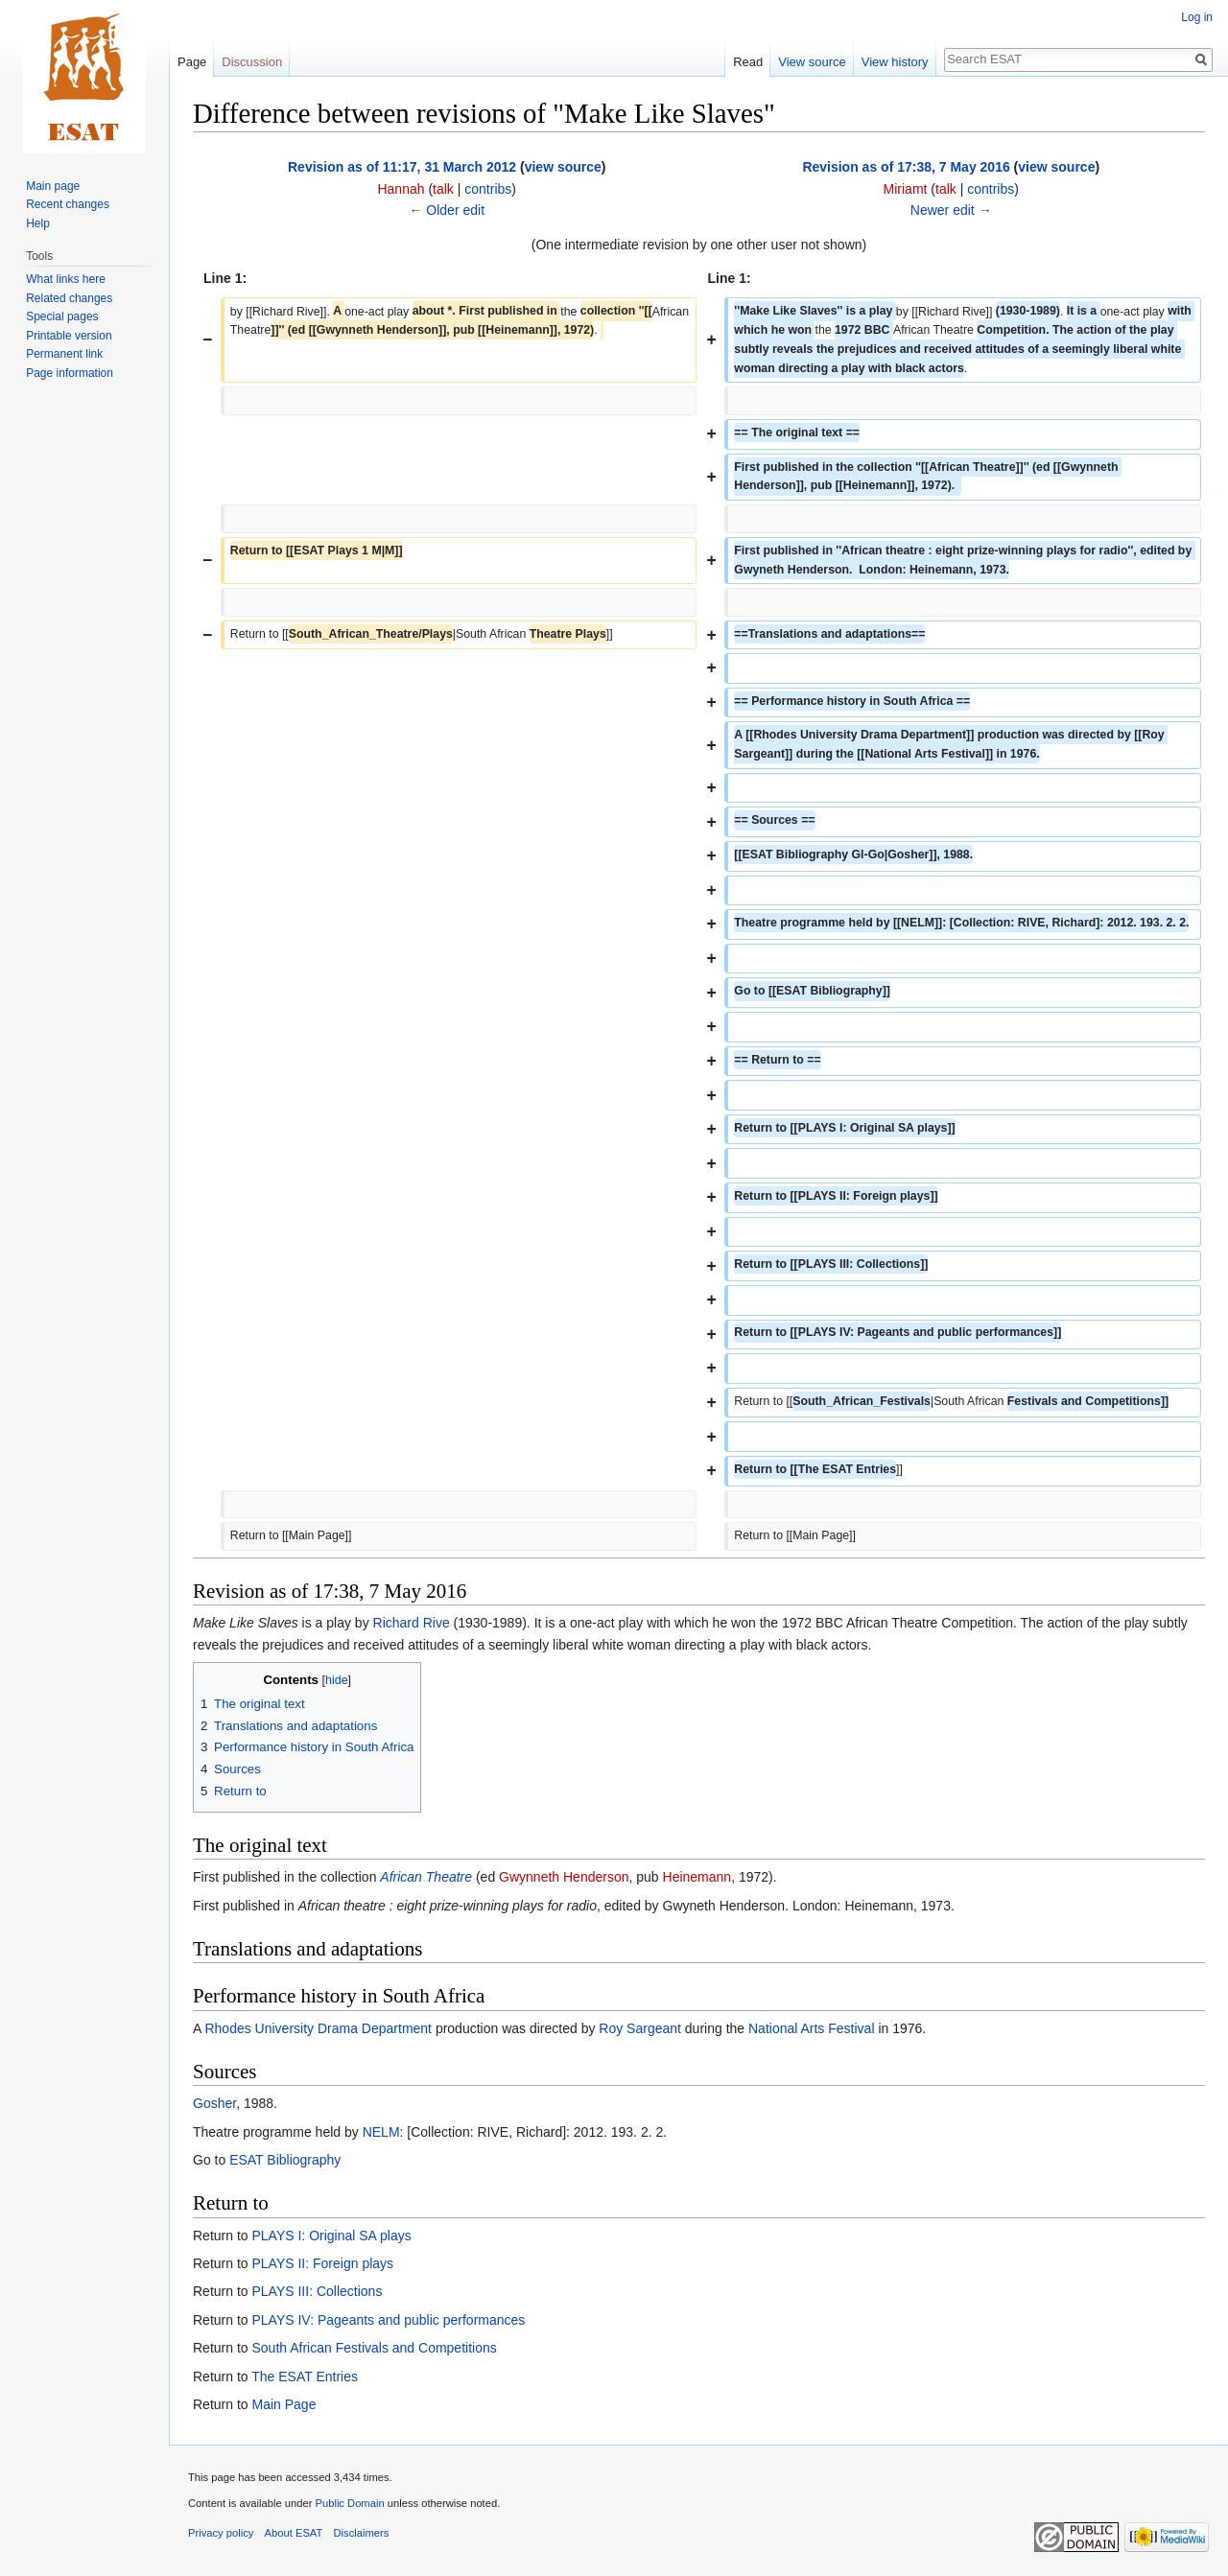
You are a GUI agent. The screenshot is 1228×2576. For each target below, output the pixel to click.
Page (191, 62)
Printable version (68, 335)
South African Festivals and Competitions (373, 2347)
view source (563, 167)
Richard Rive (411, 1622)
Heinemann (697, 1877)
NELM (381, 2132)
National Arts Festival (811, 2028)
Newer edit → (951, 210)
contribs (487, 189)
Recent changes (67, 204)
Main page (53, 186)
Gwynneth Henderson (563, 1877)
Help (38, 223)
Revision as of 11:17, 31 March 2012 (402, 167)
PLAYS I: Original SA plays (331, 2235)
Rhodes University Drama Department (318, 2028)
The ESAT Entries (304, 2376)
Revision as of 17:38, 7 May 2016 (905, 167)
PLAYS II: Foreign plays (322, 2263)
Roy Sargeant (640, 2028)
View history (895, 62)
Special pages (62, 316)
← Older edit (446, 210)
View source (812, 62)
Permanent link (64, 354)
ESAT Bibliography (285, 2159)
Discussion (252, 62)
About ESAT (294, 2533)
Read (748, 62)
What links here (66, 279)
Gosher (214, 2103)
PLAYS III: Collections (316, 2291)
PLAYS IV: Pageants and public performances (388, 2320)
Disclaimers (362, 2533)
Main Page (283, 2404)
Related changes (69, 298)
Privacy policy (220, 2533)
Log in (1197, 17)
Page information (69, 373)
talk (443, 189)
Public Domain (349, 2503)
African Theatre (426, 1877)
